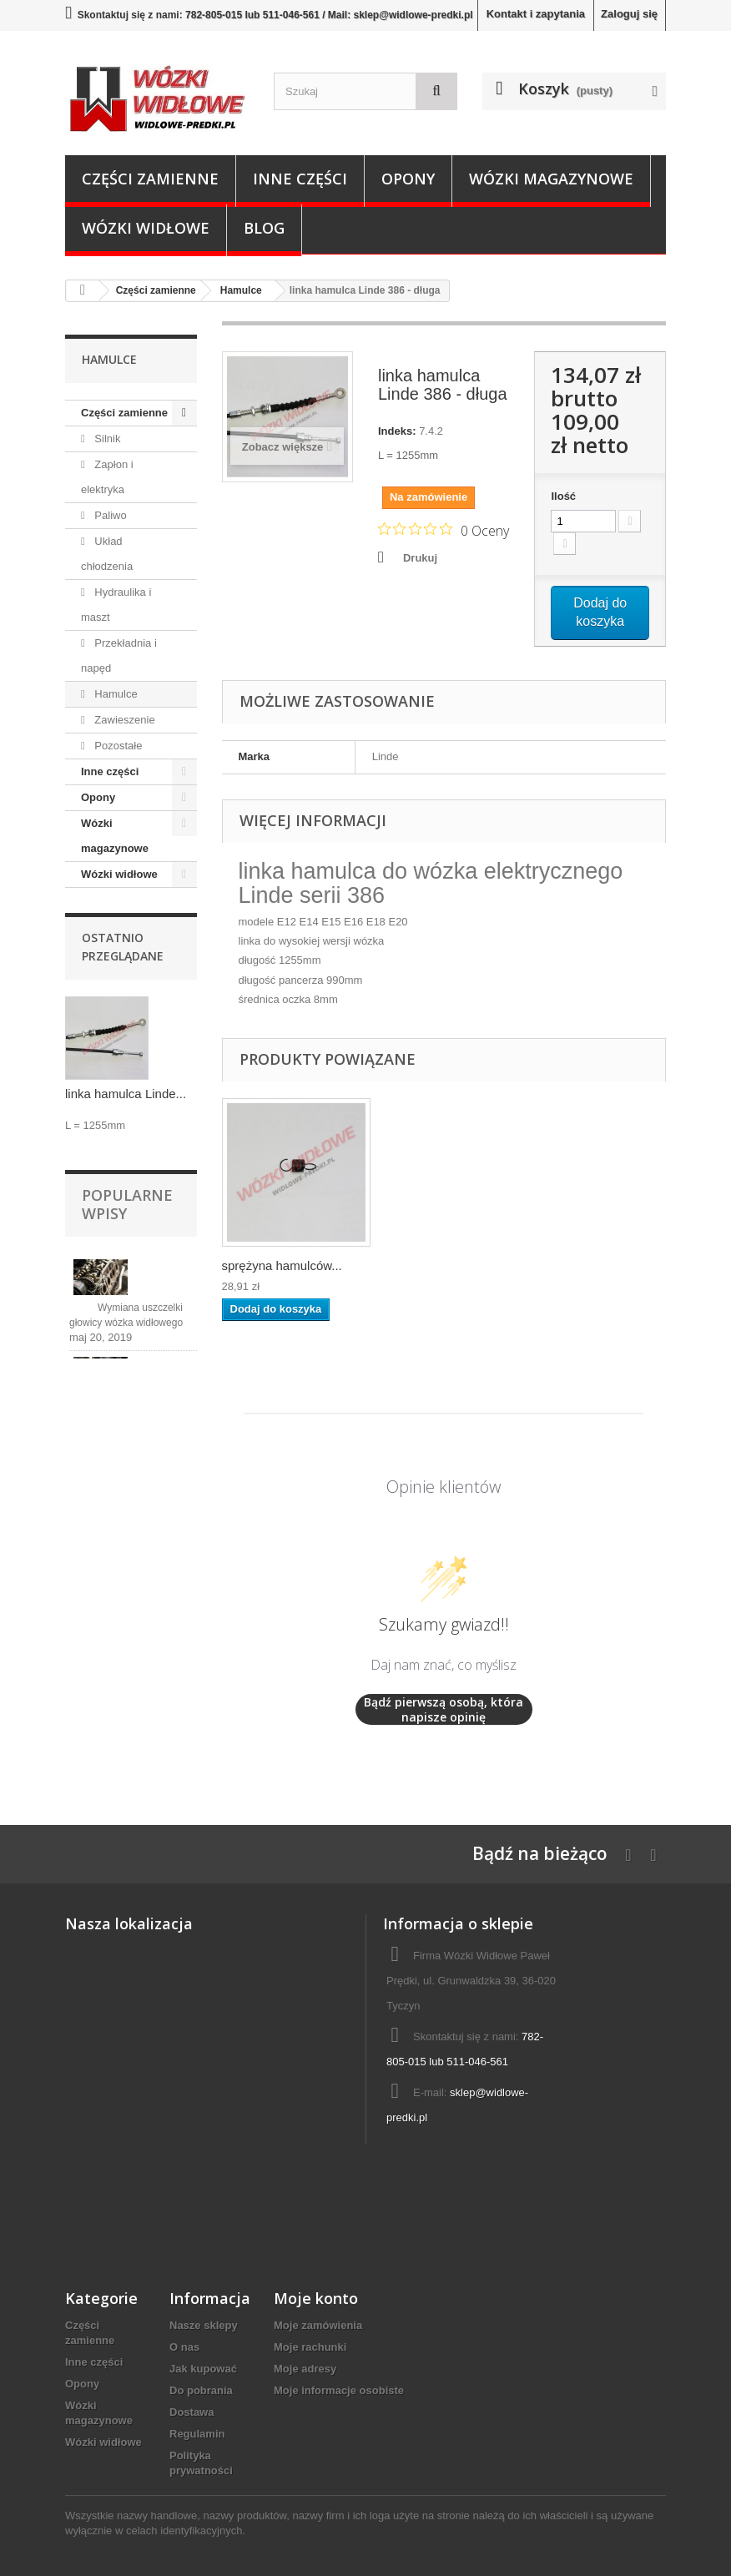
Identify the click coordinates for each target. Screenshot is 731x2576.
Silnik (106, 438)
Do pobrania (201, 2390)
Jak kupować (203, 2368)
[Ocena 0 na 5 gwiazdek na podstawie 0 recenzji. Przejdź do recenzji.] (443, 529)
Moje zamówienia (318, 2325)
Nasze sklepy (203, 2325)
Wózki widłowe (145, 228)
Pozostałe (117, 745)
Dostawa (191, 2412)
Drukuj (420, 558)
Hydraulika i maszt (116, 604)
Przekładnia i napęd (119, 655)
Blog (264, 228)
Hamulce (115, 694)
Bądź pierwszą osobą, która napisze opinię (443, 1709)
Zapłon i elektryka (107, 477)
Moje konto (316, 2298)
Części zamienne (150, 179)
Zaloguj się (629, 14)
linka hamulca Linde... (125, 1093)
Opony (408, 179)
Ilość (563, 496)
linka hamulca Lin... (275, 1265)
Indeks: (397, 431)
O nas (184, 2347)
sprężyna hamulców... (447, 1265)
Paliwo (109, 515)
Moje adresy (305, 2368)
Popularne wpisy (127, 1204)
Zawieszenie (123, 719)
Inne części (300, 179)
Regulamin (196, 2433)
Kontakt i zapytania (535, 14)
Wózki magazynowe (551, 179)
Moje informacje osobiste (339, 2390)
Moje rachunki (310, 2347)
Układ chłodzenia (107, 553)
